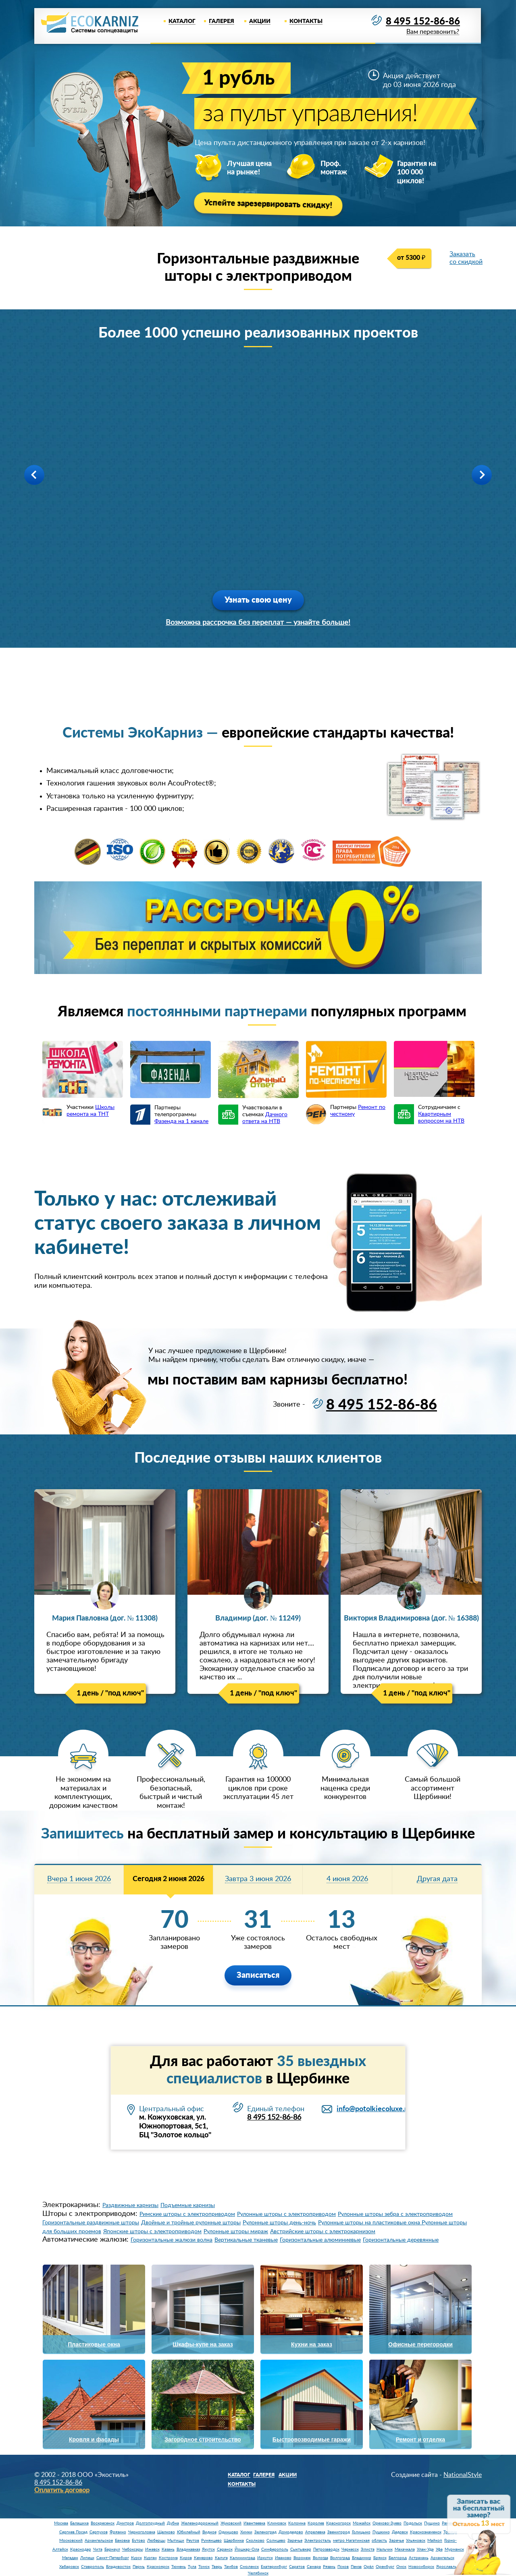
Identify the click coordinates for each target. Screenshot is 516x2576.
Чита (97, 2549)
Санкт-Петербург (112, 2558)
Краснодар (80, 2549)
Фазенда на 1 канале (181, 1121)
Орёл (369, 2567)
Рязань (329, 2567)
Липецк (87, 2558)
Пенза (356, 2567)
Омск (401, 2567)
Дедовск (400, 2532)
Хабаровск (69, 2567)
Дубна (173, 2523)
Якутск (208, 2549)
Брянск (380, 2558)
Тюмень (178, 2567)
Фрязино (118, 2532)
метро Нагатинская (351, 2541)
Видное (209, 2532)
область (379, 2541)
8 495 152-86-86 (423, 22)
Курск (136, 2558)
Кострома (168, 2558)
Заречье (294, 2541)
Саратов (297, 2567)
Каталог (182, 21)
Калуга (221, 2558)
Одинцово (228, 2532)
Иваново (283, 2558)
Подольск (413, 2523)
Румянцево (211, 2541)
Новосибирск (421, 2567)
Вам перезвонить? (432, 32)
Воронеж (302, 2558)
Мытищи (175, 2541)
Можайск (361, 2523)
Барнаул (112, 2549)
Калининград (242, 2558)
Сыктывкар (300, 2549)
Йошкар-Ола (247, 2549)
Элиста (368, 2549)
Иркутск (265, 2558)
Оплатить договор (61, 2490)
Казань (168, 2549)
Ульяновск (415, 2541)
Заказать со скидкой (466, 258)
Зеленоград (265, 2532)
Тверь (217, 2567)
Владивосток (118, 2567)
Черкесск (350, 2549)
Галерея (221, 21)
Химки (246, 2532)
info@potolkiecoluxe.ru (374, 2109)
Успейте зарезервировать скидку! (268, 204)
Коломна (297, 2523)
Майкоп (434, 2541)
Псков (343, 2567)
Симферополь (274, 2549)
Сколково (255, 2541)
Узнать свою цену (258, 600)
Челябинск (258, 2573)
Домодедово (291, 2532)
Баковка (122, 2541)
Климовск (276, 2523)
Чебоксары (132, 2549)
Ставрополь (92, 2567)
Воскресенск (102, 2523)
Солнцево (275, 2541)
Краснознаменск (425, 2532)
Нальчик (385, 2549)
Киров (186, 2558)
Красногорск (338, 2523)
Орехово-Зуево (387, 2523)
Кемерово (203, 2558)
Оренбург (385, 2567)
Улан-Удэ (425, 2549)
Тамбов (231, 2567)
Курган (150, 2558)
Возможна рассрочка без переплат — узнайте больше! (258, 622)
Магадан (70, 2558)
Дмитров (125, 2523)
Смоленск (249, 2567)
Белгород (398, 2558)
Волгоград (340, 2558)
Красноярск (158, 2567)
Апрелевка (315, 2532)
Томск (204, 2567)
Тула (192, 2567)
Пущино (432, 2523)
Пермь (139, 2567)
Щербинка (234, 2541)
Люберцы (156, 2541)
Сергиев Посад (73, 2532)
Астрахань (419, 2558)
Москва (61, 2523)
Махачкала (405, 2549)
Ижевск (152, 2549)
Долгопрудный (150, 2523)
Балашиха (79, 2523)
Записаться (258, 1975)
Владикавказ (188, 2549)
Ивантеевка (254, 2523)
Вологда (320, 2558)
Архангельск (442, 2558)
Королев (316, 2523)
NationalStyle (462, 2475)
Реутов (192, 2541)
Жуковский (231, 2523)
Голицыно (361, 2532)
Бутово (138, 2541)
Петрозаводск (326, 2549)
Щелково (166, 2532)
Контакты (305, 21)
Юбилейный (188, 2532)
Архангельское (99, 2541)
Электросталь (317, 2541)
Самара (314, 2567)
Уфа (439, 2549)
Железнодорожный (199, 2523)
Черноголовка (141, 2532)
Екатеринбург (274, 2567)
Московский (71, 2541)
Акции (259, 21)
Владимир (361, 2558)
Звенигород (338, 2532)
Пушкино (381, 2532)
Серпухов (98, 2532)
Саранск (225, 2549)
